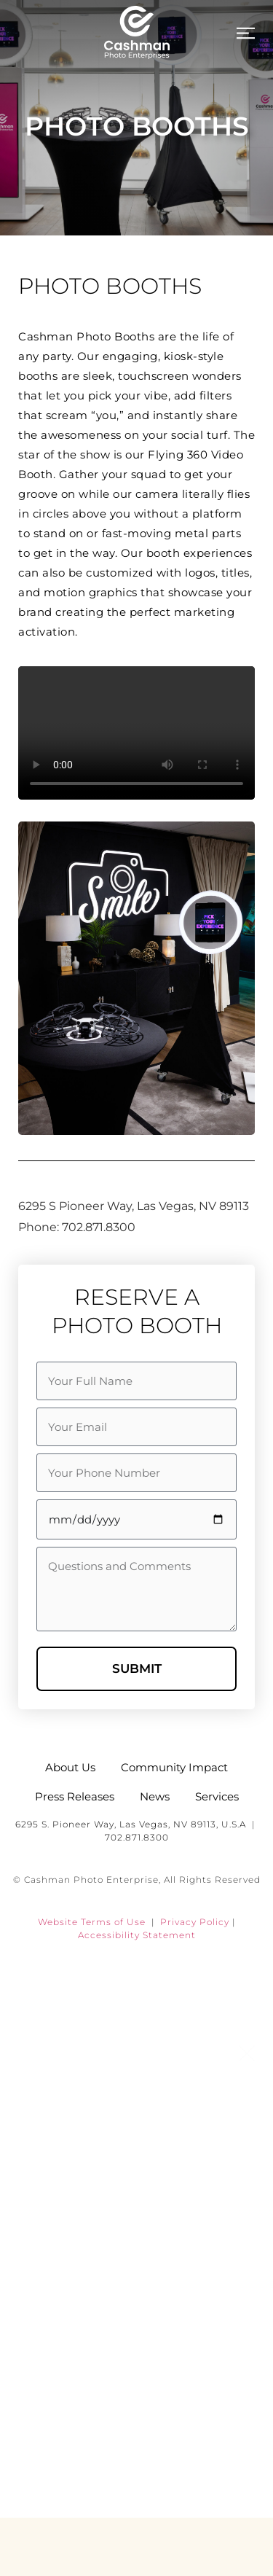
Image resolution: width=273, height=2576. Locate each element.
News (136, 2277)
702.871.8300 (137, 1837)
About (136, 2146)
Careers (136, 2408)
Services (136, 2212)
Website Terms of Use (92, 1921)
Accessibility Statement (137, 1934)
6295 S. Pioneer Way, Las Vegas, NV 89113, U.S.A (130, 1824)
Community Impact (136, 2343)
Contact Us (136, 2474)
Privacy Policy (194, 1921)
